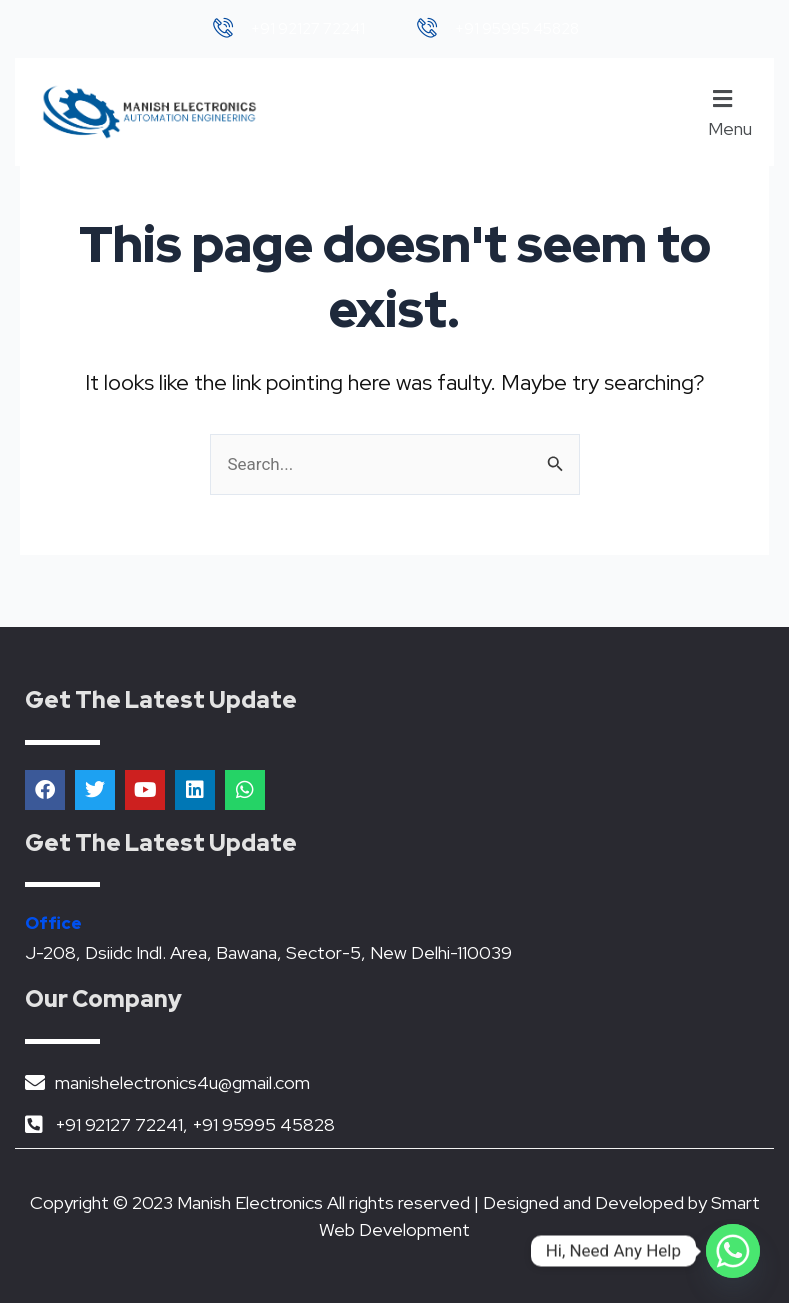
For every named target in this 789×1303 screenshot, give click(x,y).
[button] (732, 112)
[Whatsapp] (733, 1251)
